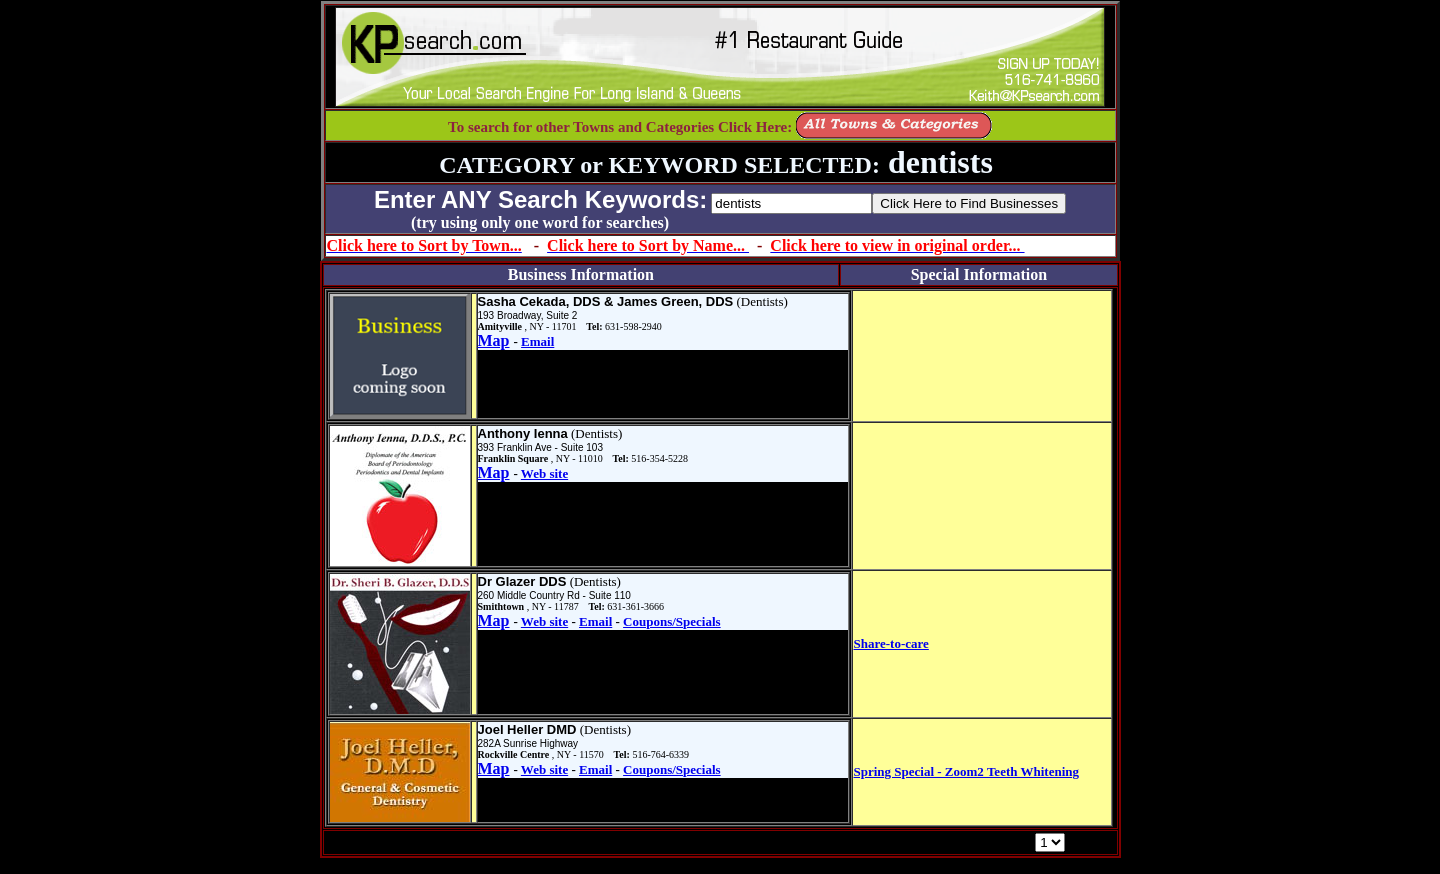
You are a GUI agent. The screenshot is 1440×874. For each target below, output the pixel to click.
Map (494, 340)
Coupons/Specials (672, 621)
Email (537, 341)
